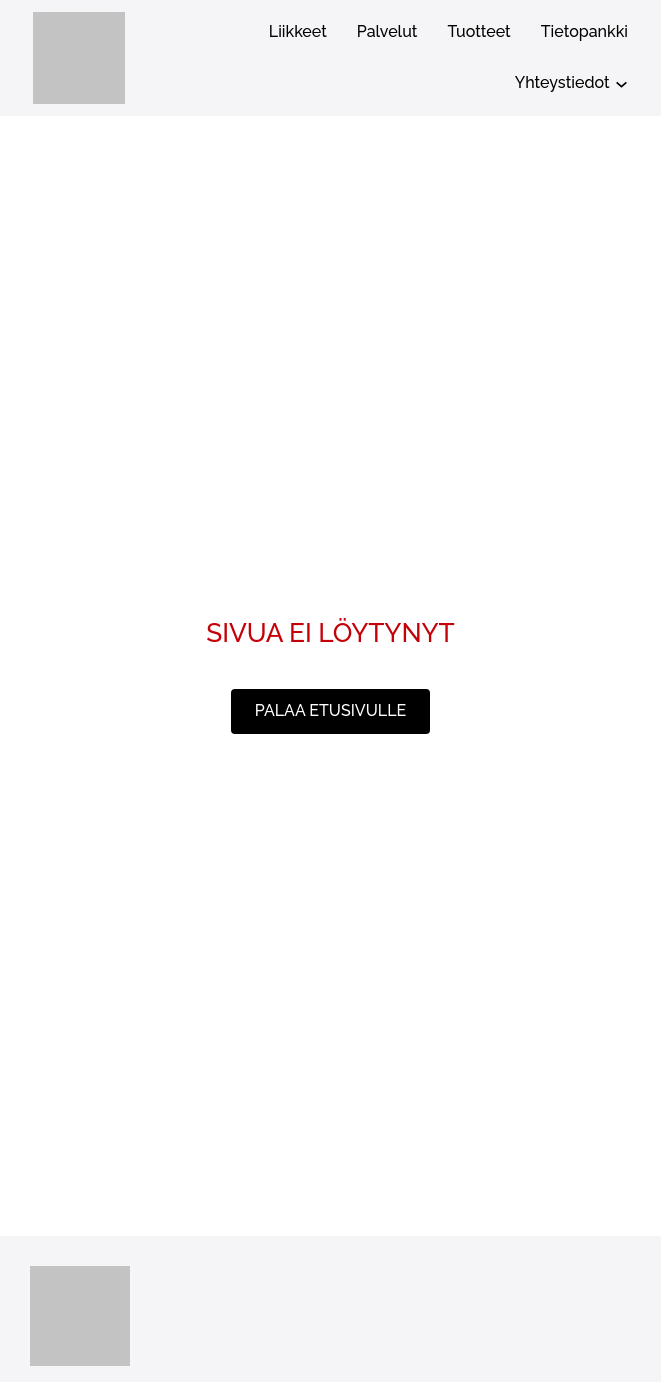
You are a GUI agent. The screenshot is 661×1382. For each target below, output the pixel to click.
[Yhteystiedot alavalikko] (621, 83)
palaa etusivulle (330, 710)
